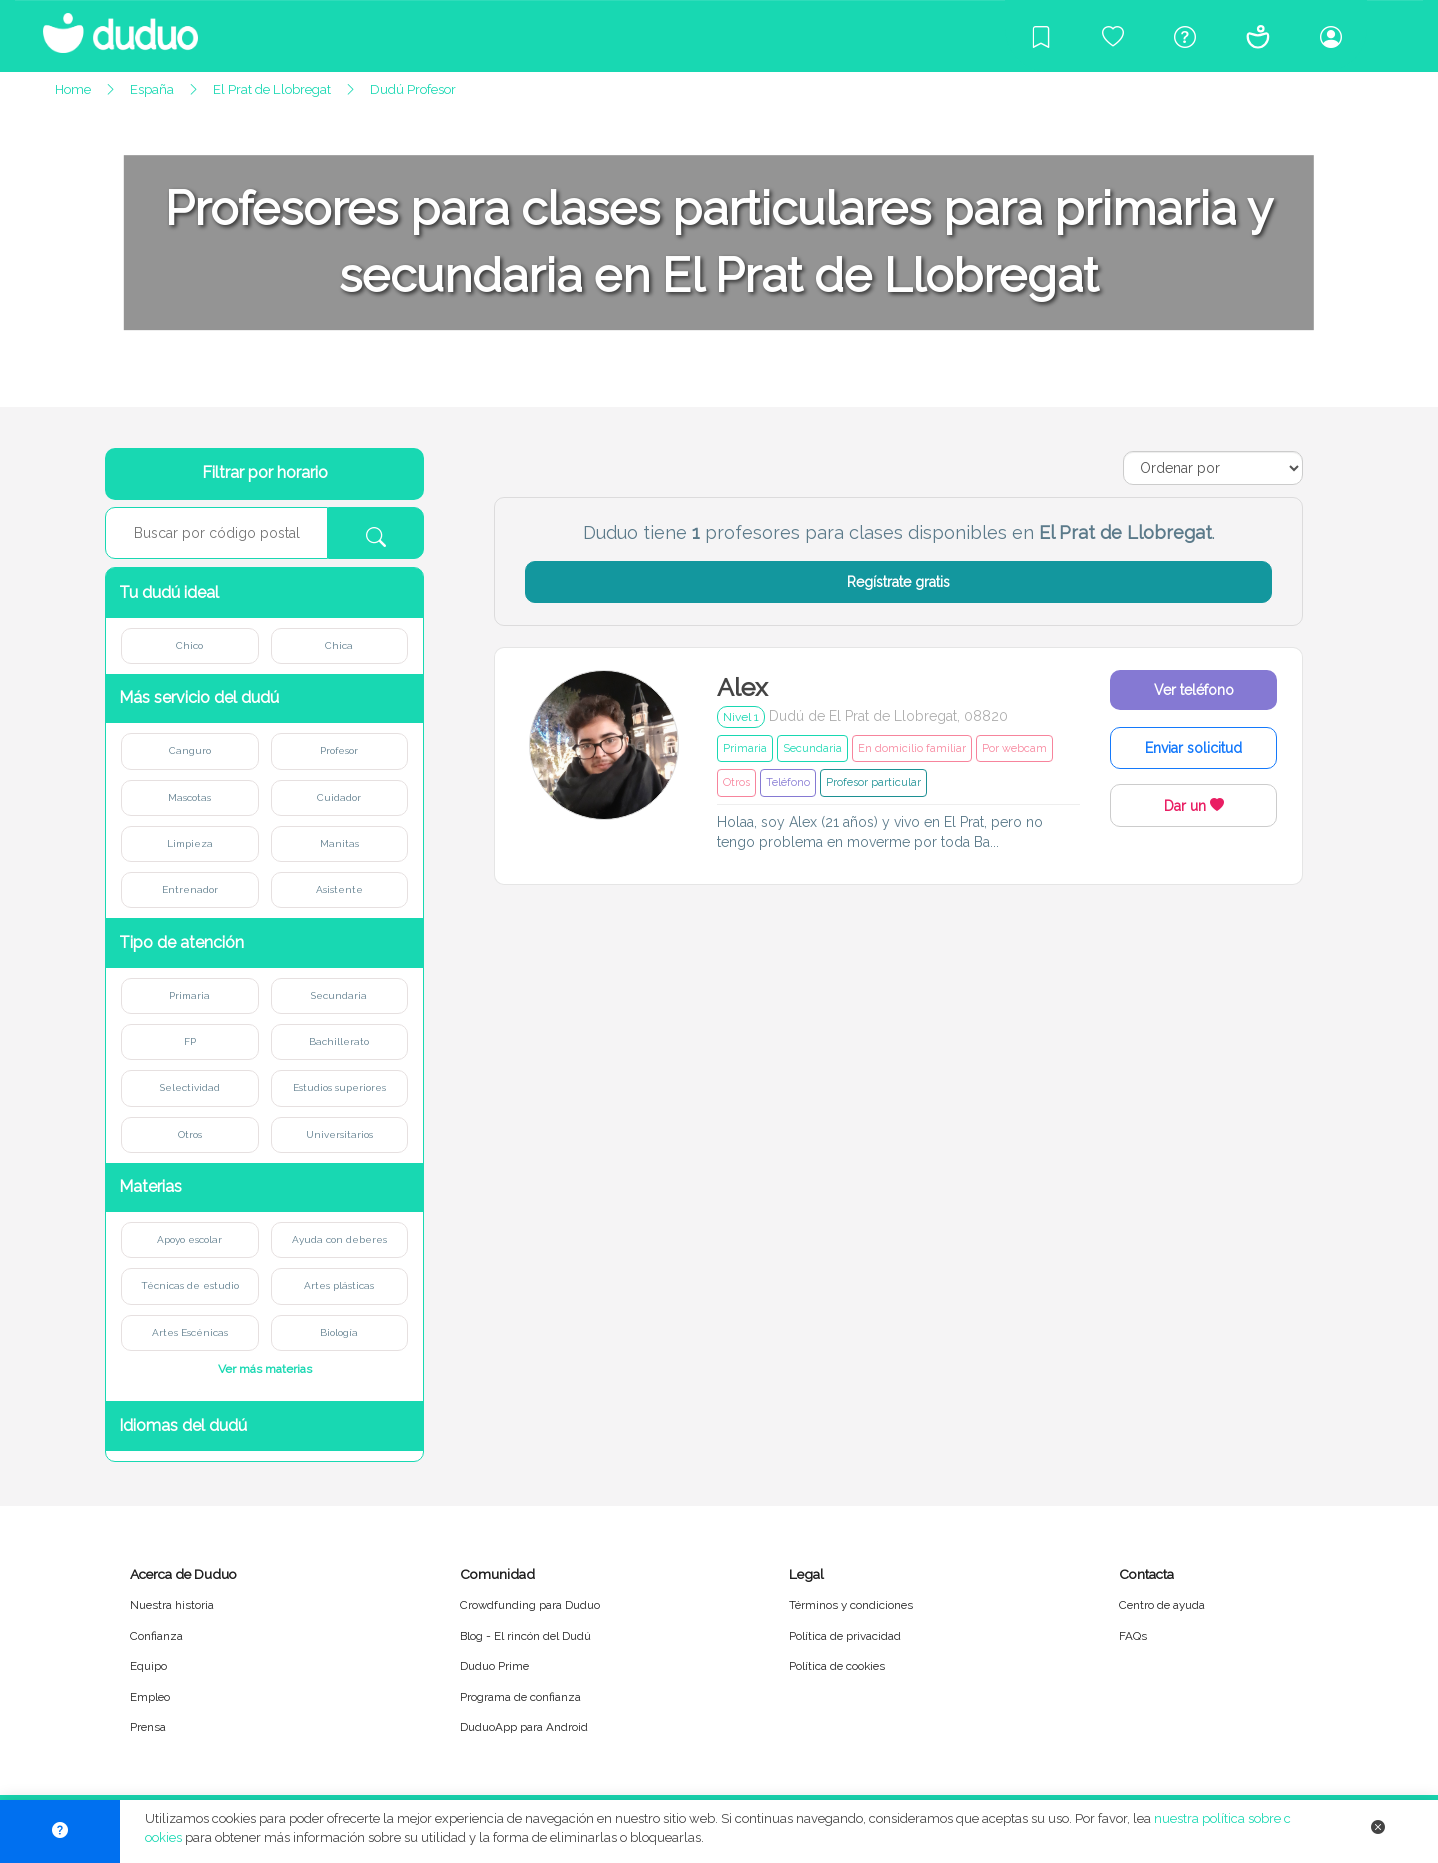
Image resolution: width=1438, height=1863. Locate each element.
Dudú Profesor (413, 89)
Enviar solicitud (1193, 748)
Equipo (148, 1666)
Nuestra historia (172, 1605)
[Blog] (1041, 36)
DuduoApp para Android (524, 1727)
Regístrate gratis (898, 582)
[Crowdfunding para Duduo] (1113, 36)
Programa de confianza (520, 1697)
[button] (265, 592)
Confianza (156, 1636)
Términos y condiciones (851, 1605)
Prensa (148, 1727)
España (152, 89)
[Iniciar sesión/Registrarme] (1331, 36)
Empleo (150, 1697)
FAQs (1133, 1636)
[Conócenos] (1258, 36)
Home (73, 89)
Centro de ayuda (1162, 1605)
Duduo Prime (494, 1666)
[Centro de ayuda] (1185, 36)
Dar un (1194, 806)
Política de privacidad (845, 1636)
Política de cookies (837, 1666)
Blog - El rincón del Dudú (525, 1636)
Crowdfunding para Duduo (530, 1605)
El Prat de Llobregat (272, 89)
